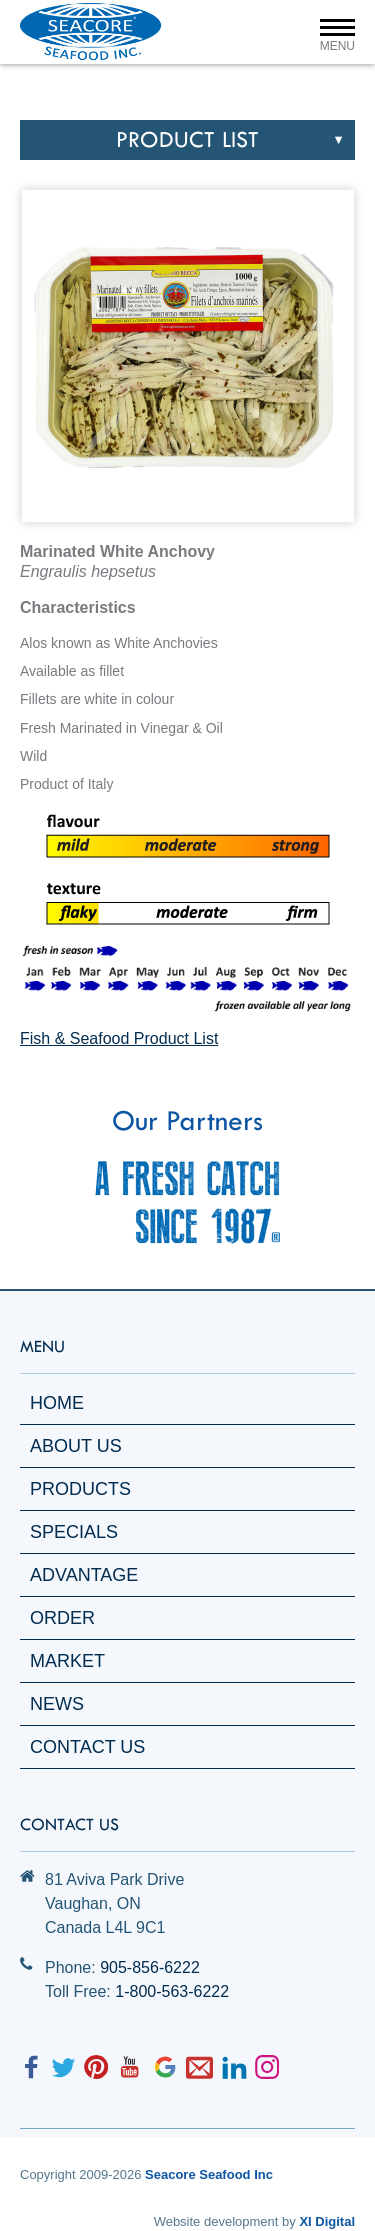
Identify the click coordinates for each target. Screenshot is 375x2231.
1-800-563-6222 (172, 1991)
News (57, 1704)
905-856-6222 (150, 1967)
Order (62, 1618)
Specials (74, 1532)
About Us (76, 1446)
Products (80, 1489)
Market (67, 1661)
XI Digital (327, 2221)
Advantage (84, 1575)
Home (57, 1403)
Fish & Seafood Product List (119, 1038)
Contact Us (87, 1747)
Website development (216, 2221)
